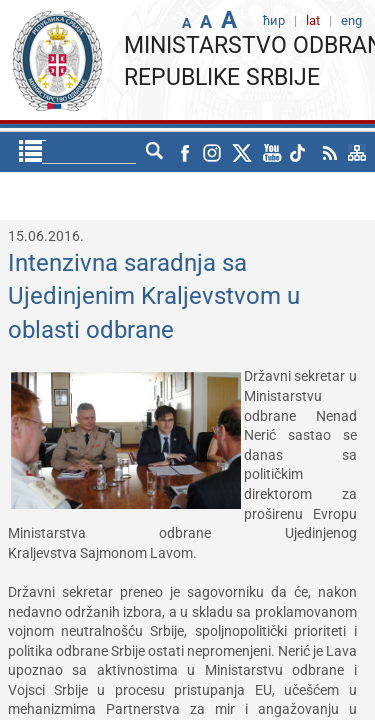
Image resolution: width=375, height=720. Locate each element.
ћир (119, 152)
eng (160, 152)
